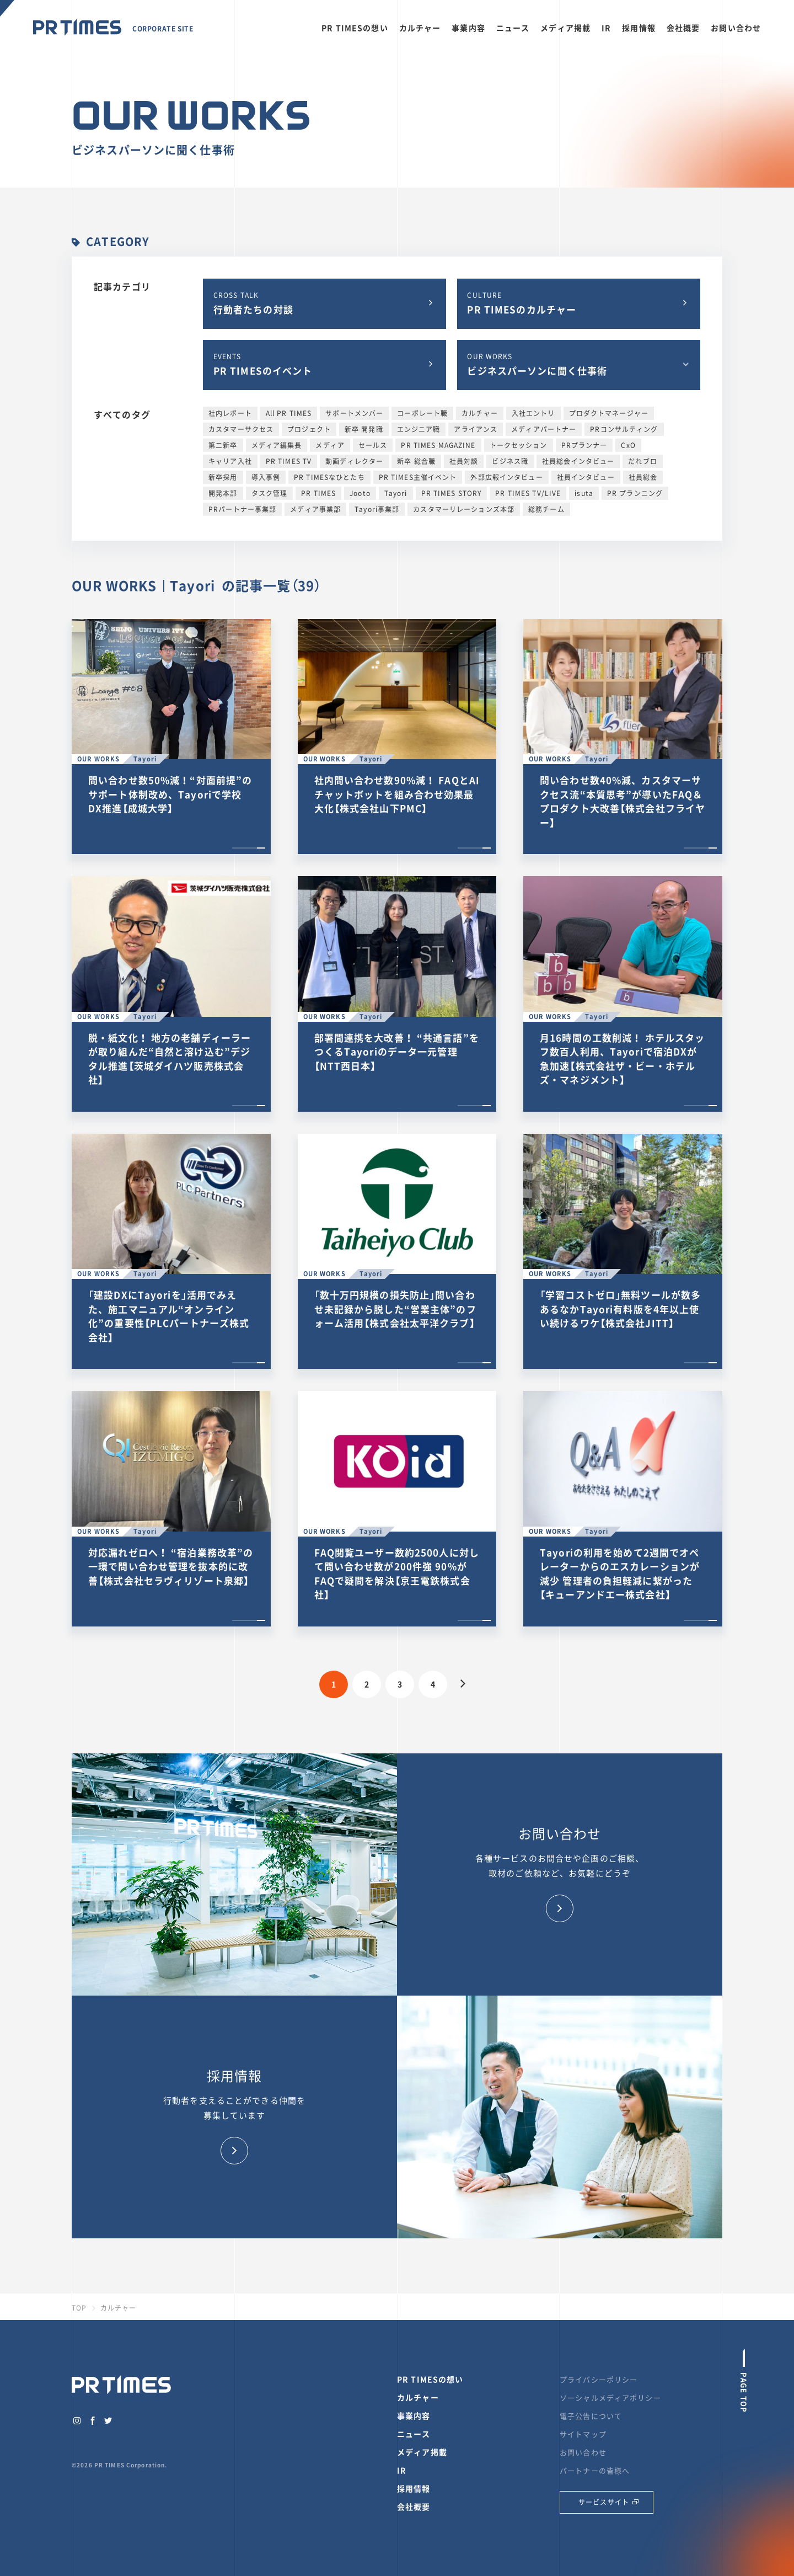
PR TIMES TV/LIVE (528, 493)
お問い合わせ (736, 27)
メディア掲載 (565, 27)
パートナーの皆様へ (595, 2470)
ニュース (513, 27)
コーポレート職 (422, 413)
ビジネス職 (510, 461)
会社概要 (683, 27)
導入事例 (266, 477)
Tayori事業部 (377, 509)
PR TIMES (318, 493)
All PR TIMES (289, 413)
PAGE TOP (744, 2391)
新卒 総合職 (416, 461)
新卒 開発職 (364, 429)
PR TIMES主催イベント (418, 477)
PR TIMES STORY (451, 493)
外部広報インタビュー (506, 477)
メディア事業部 (315, 509)
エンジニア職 (419, 429)
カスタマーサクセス (240, 429)
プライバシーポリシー (598, 2379)
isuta (584, 493)
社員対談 (464, 461)
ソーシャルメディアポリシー (610, 2397)
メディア (330, 445)
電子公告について (591, 2415)
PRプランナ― (584, 445)
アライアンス (475, 429)
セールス (373, 445)
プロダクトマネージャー (608, 413)
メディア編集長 (276, 445)
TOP (79, 2308)
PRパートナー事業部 (242, 509)
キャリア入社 (230, 461)
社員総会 (643, 477)
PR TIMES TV (289, 461)
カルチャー (420, 27)
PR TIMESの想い (354, 27)
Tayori (395, 493)
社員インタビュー (586, 477)
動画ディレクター (354, 461)
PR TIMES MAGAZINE (438, 445)
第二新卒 (223, 445)
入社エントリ (533, 413)
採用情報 (639, 27)
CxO (628, 445)
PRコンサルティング (624, 429)
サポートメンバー (354, 413)
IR (606, 27)
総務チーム (546, 509)
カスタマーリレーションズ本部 (463, 509)
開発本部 (223, 493)
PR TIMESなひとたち (329, 477)
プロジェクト (309, 429)
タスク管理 (269, 493)
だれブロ (642, 461)
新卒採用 (223, 477)
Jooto (360, 493)
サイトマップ (583, 2434)
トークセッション (519, 445)
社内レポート (230, 413)
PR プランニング (635, 493)
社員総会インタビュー (578, 461)
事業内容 (468, 27)
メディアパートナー (543, 429)
